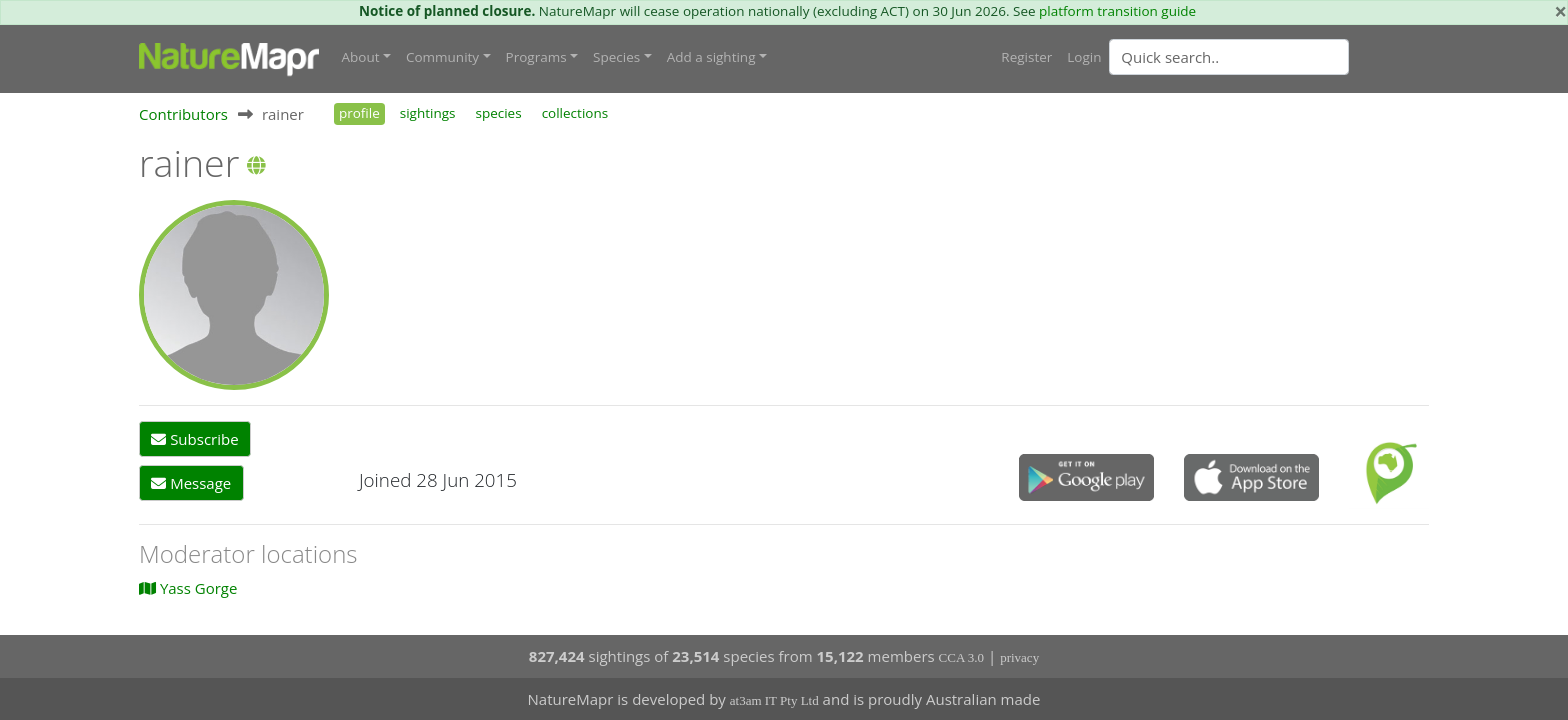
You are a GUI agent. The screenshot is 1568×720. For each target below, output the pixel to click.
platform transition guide (1117, 11)
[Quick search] (1229, 57)
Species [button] (616, 57)
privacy (1019, 657)
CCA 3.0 (962, 657)
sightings (428, 113)
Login (1084, 57)
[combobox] (1269, 57)
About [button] (361, 57)
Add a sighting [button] (711, 57)
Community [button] (442, 57)
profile (359, 113)
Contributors (183, 114)
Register (1026, 57)
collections (575, 113)
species (498, 113)
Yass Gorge (188, 588)
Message (191, 483)
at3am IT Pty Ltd (774, 700)
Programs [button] (536, 57)
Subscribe (194, 439)
